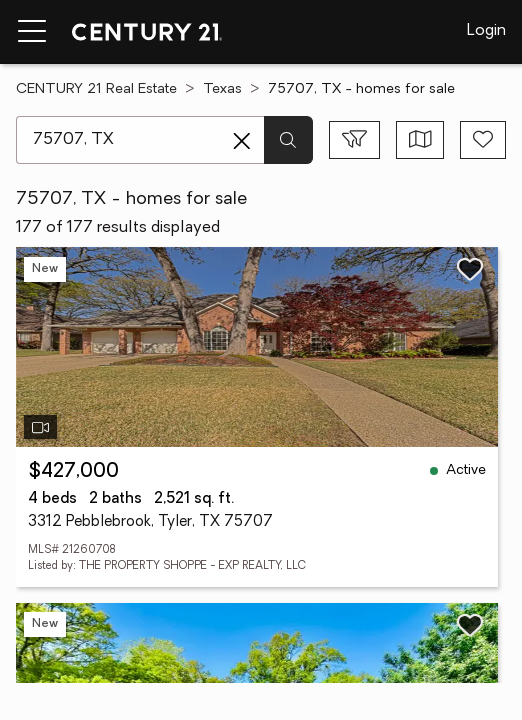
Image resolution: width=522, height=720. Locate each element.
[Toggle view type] (420, 140)
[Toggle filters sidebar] (354, 140)
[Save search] (483, 140)
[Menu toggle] (32, 32)
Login (486, 31)
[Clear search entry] (242, 141)
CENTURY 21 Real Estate (96, 89)
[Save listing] (470, 269)
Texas (222, 89)
